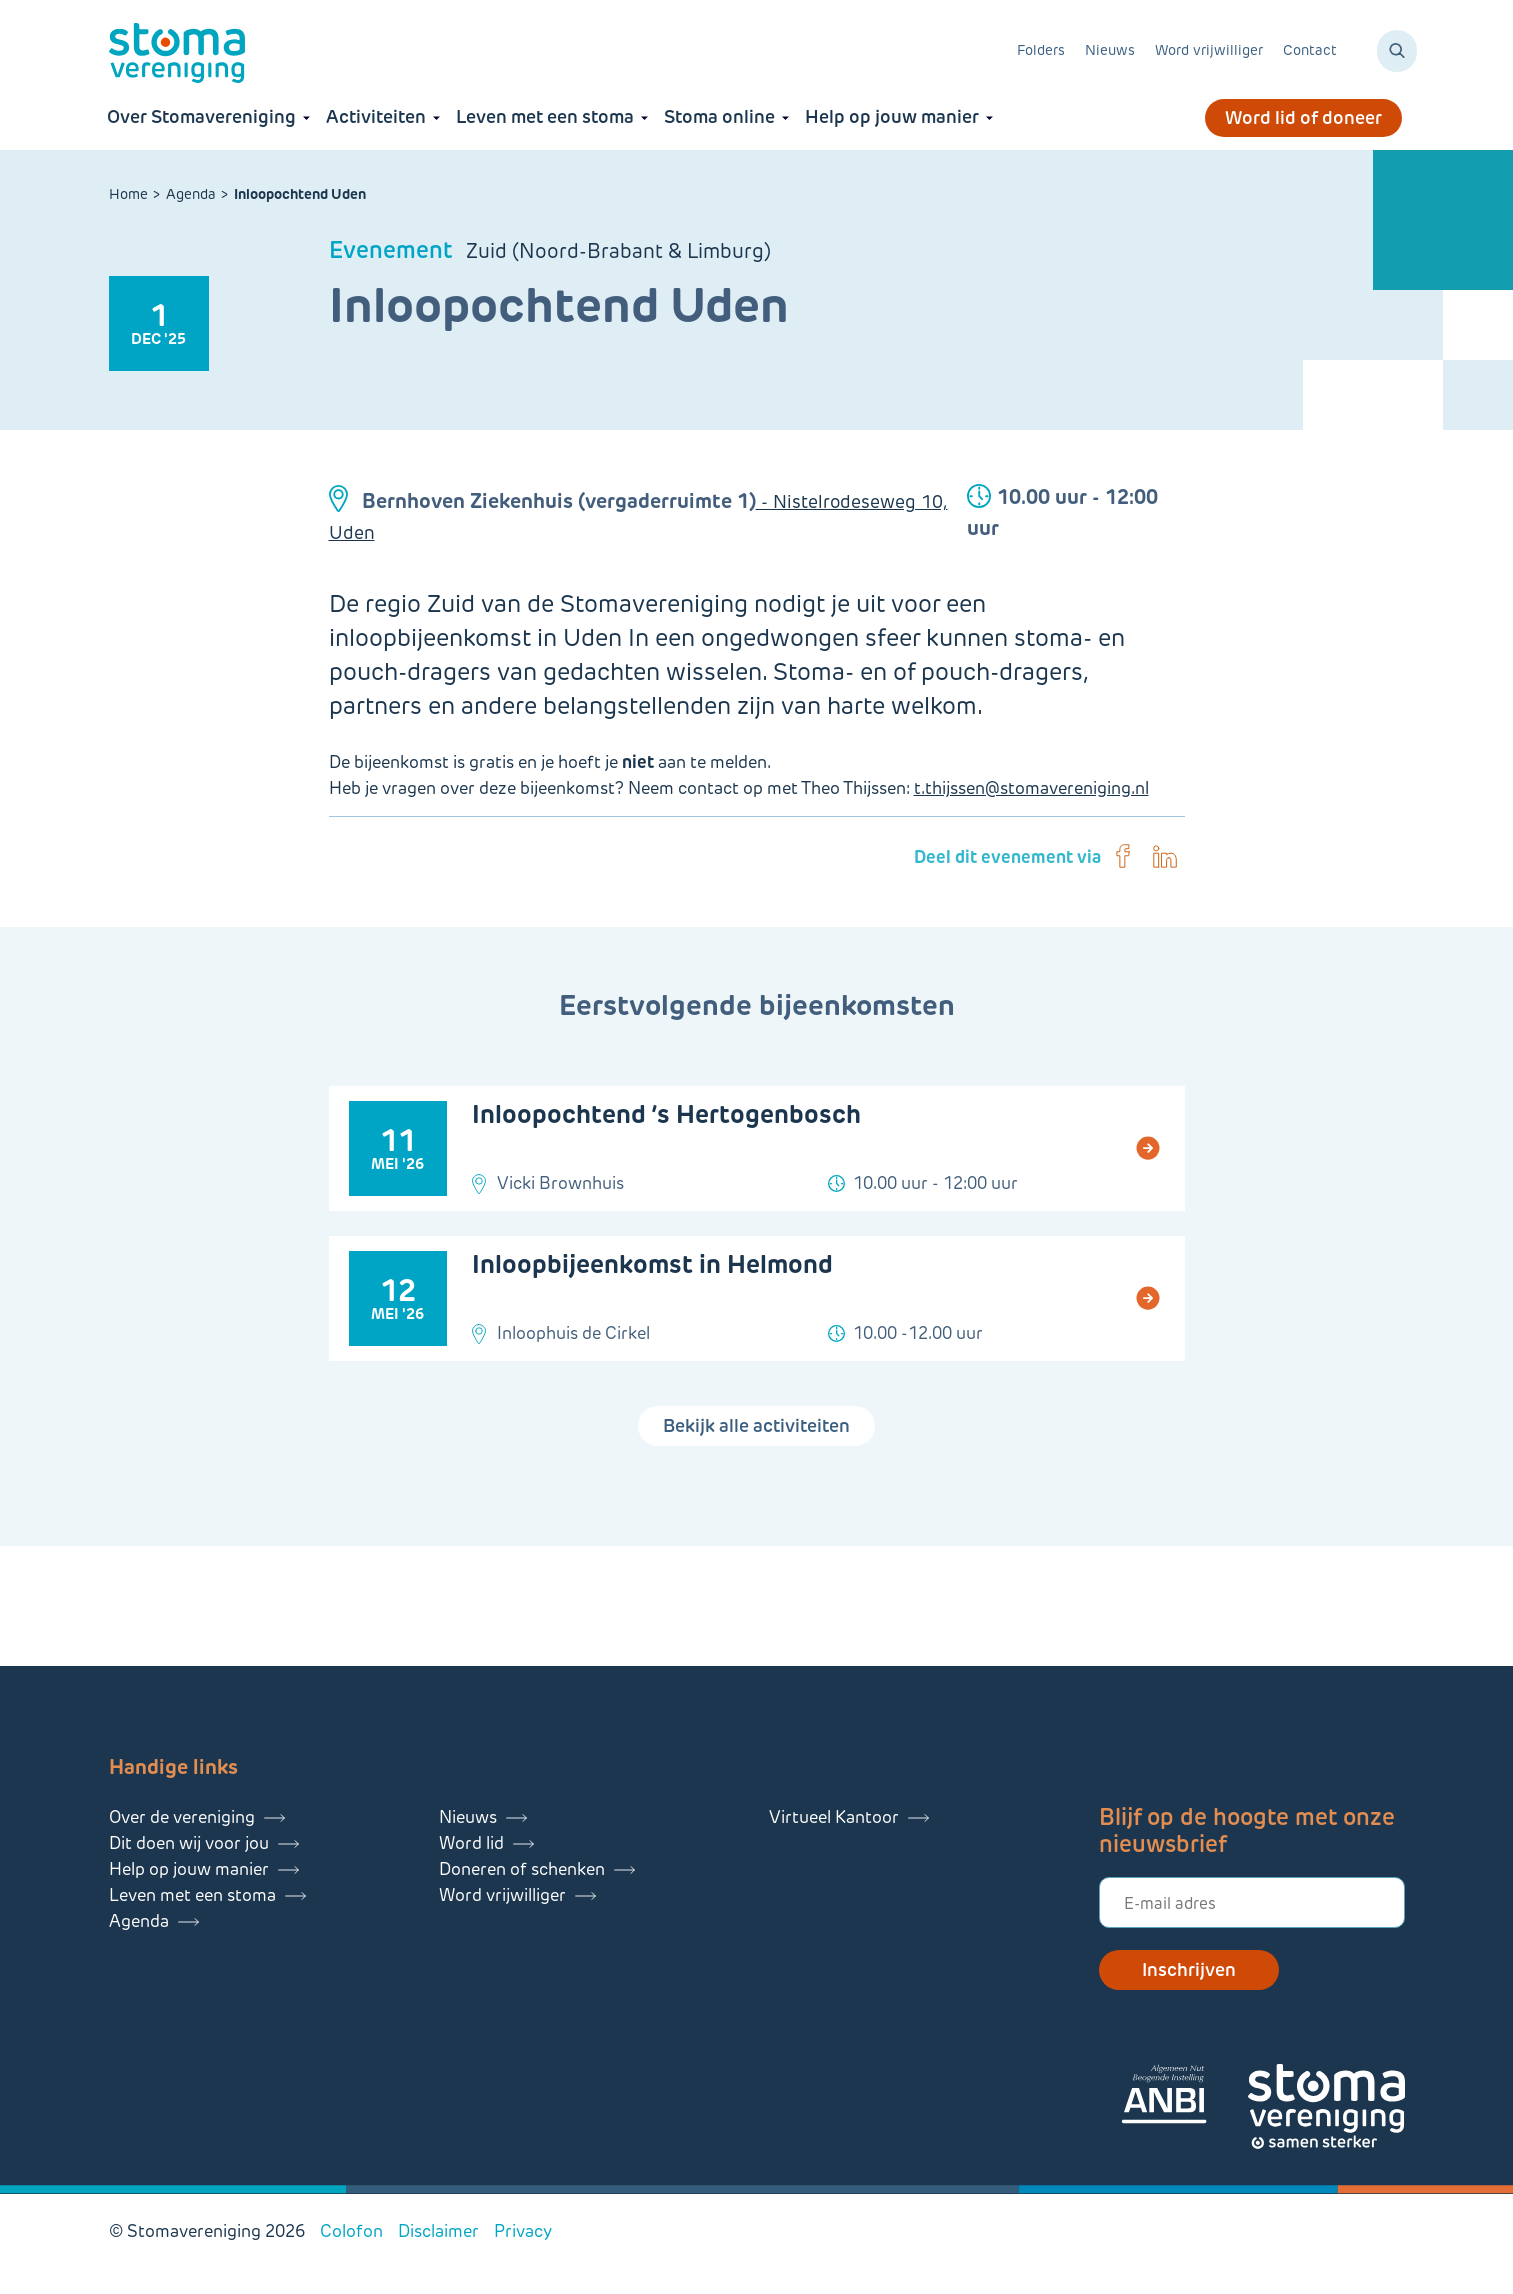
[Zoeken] (1397, 51)
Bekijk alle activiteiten (756, 1426)
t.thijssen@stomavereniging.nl (1031, 788)
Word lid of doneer (1303, 118)
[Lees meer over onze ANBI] (1184, 2097)
